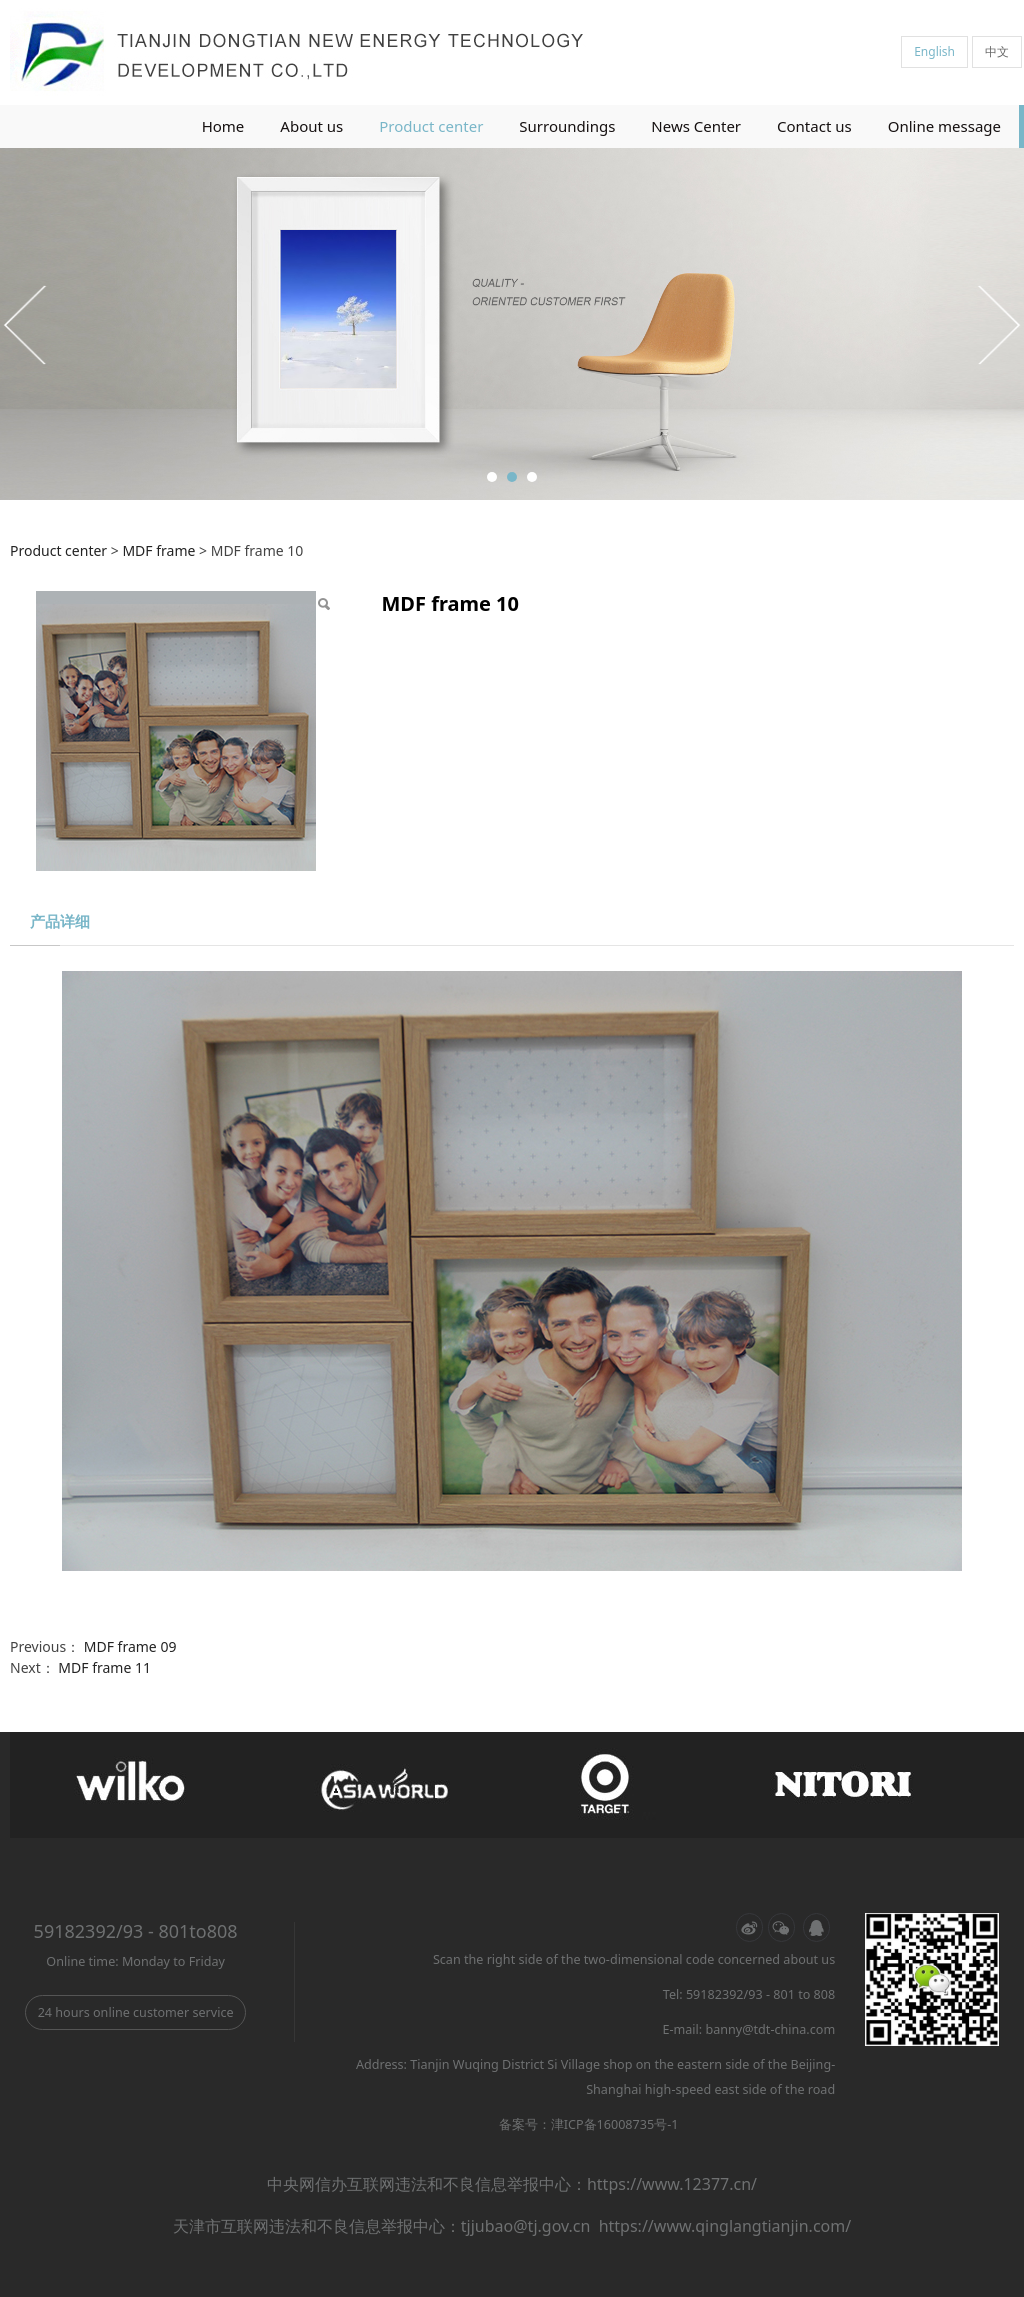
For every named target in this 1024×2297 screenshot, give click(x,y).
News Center (696, 126)
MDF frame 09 (130, 1646)
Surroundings (567, 126)
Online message (944, 126)
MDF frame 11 (104, 1667)
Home (223, 126)
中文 (997, 51)
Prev (27, 324)
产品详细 (60, 921)
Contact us (814, 126)
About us (311, 126)
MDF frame (158, 550)
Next (997, 324)
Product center (431, 126)
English (934, 51)
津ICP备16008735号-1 (615, 2124)
